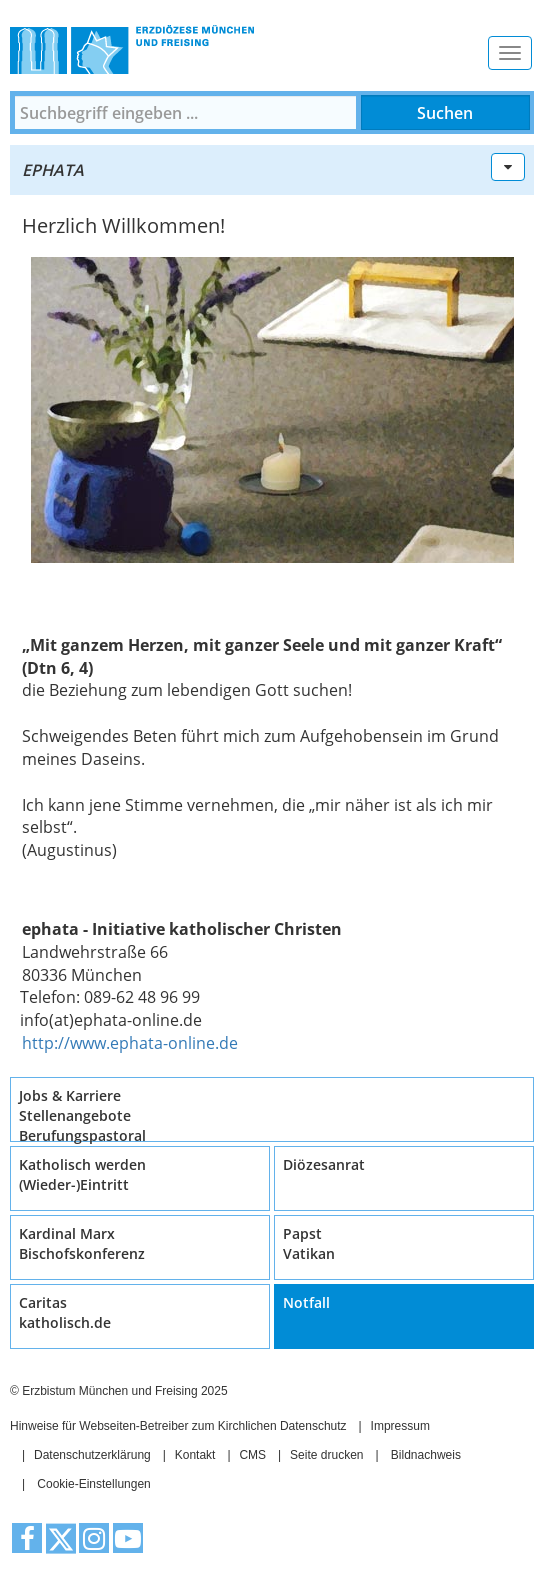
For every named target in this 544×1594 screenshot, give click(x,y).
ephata (53, 170)
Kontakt (195, 1455)
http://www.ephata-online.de (130, 1043)
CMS (252, 1455)
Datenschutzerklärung (92, 1455)
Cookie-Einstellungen (93, 1484)
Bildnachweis (426, 1455)
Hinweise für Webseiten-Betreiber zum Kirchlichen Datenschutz (178, 1426)
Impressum (400, 1426)
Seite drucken (326, 1455)
